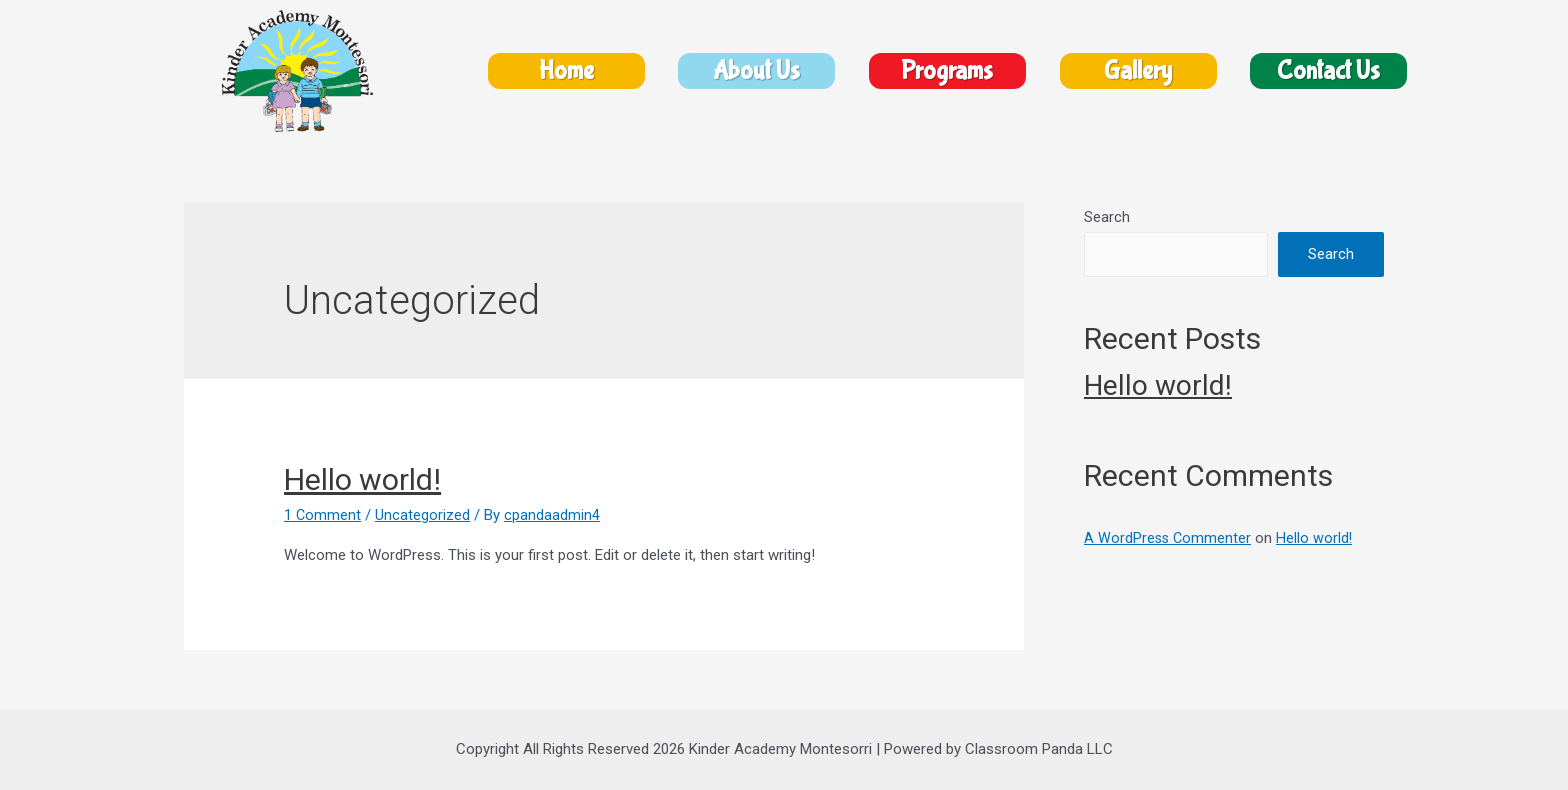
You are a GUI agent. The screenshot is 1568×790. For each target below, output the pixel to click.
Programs (947, 71)
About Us (756, 71)
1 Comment (323, 515)
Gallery (1138, 71)
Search (1107, 217)
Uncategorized (423, 515)
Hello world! (362, 479)
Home (566, 71)
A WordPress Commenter (1169, 538)
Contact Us (1328, 71)
